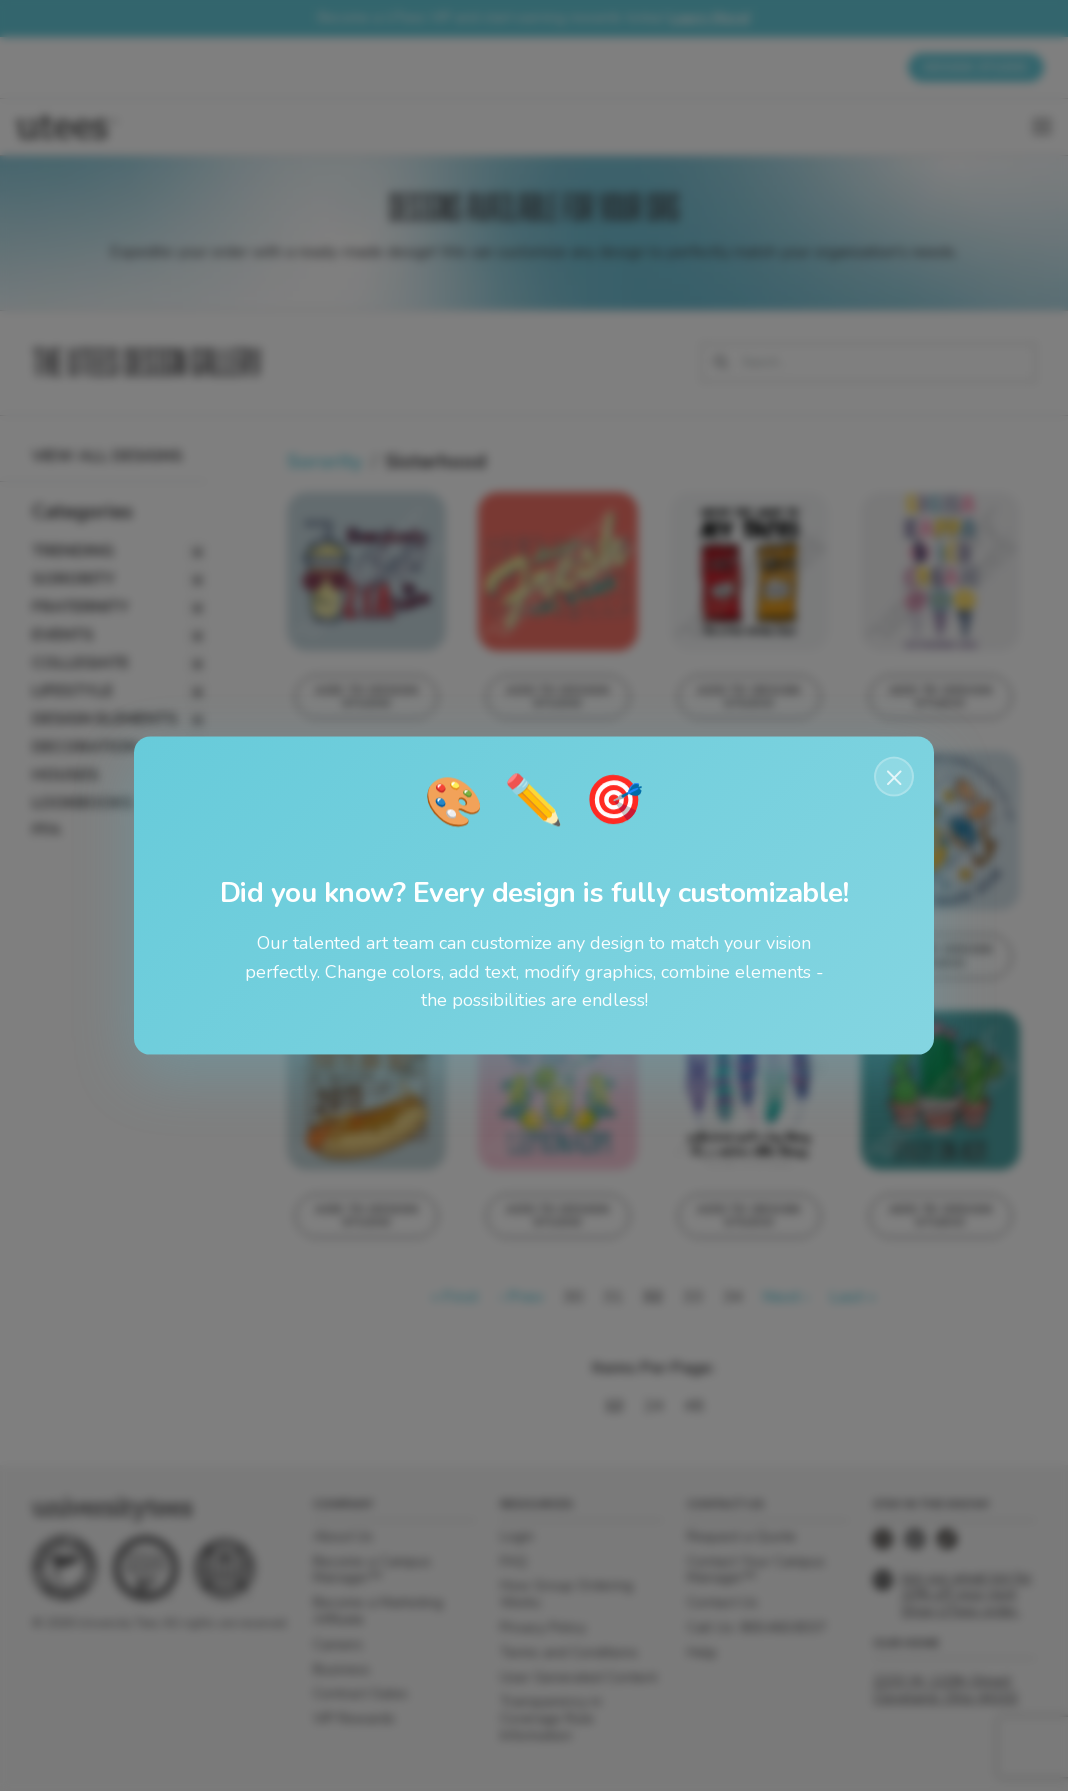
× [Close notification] (894, 776)
